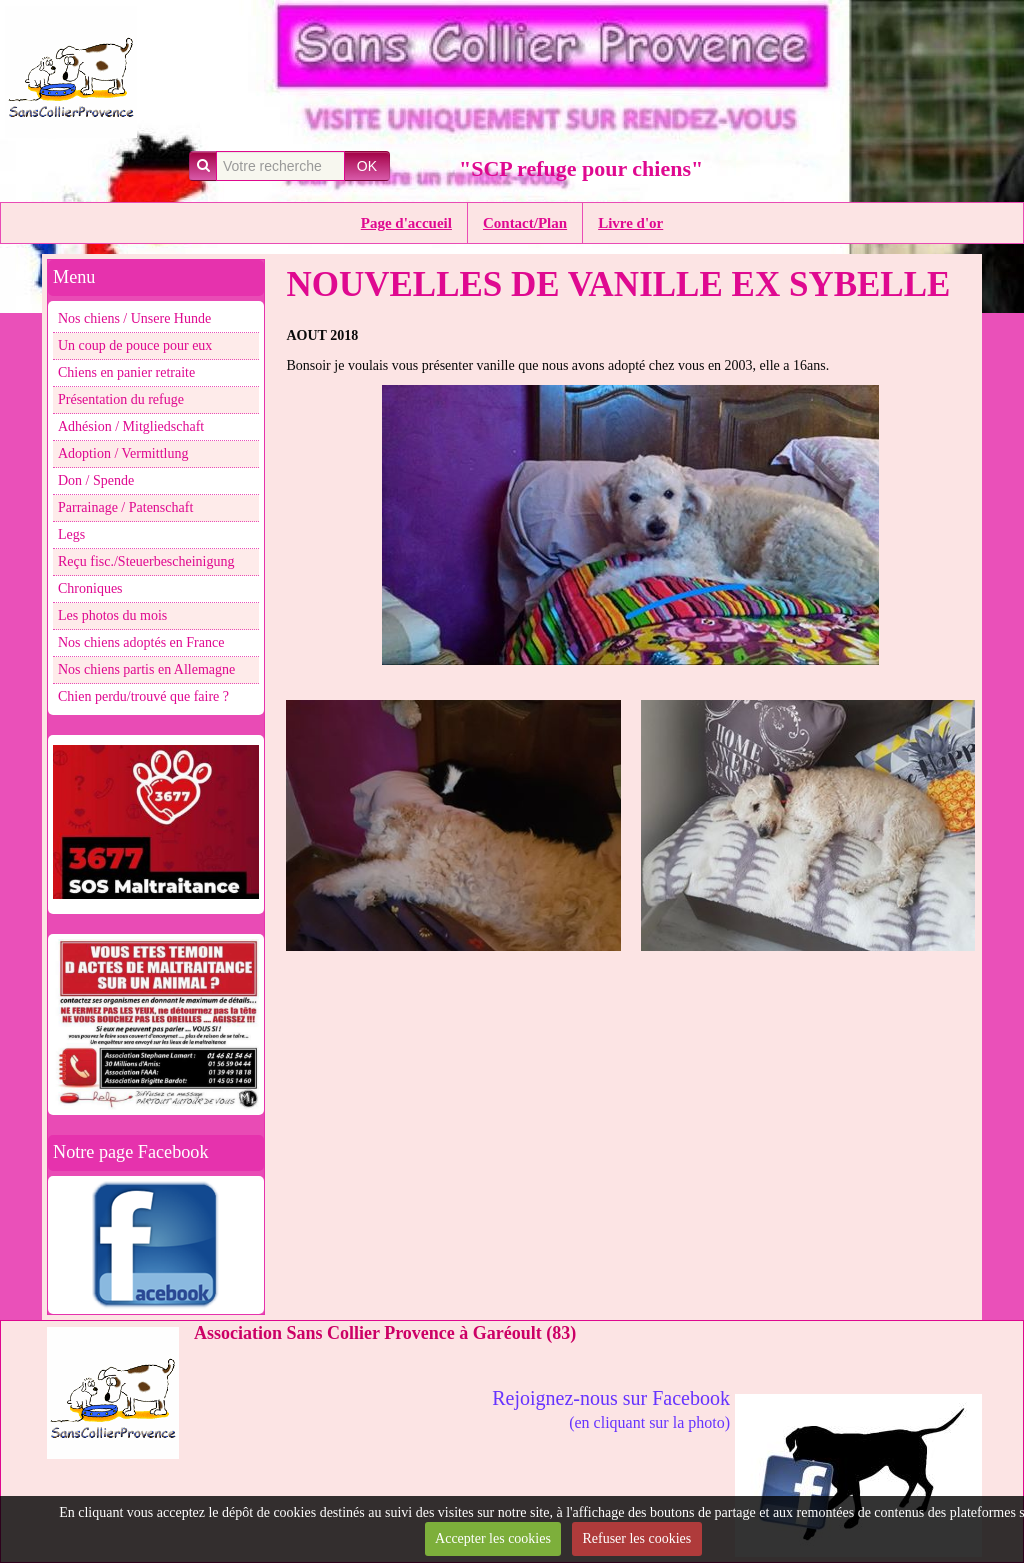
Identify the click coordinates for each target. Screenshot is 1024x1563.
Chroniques (90, 588)
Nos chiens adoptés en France (141, 642)
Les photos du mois (112, 615)
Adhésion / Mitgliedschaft (131, 426)
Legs (71, 534)
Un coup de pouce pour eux (135, 345)
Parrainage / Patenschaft (125, 507)
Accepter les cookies (493, 1538)
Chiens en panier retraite (126, 372)
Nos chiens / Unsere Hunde (134, 318)
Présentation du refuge (121, 399)
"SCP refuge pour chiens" (581, 168)
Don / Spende (96, 480)
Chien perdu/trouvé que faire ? (143, 696)
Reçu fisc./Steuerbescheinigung (146, 561)
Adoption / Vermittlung (123, 453)
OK (367, 166)
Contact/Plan (525, 223)
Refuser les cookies (636, 1538)
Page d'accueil (406, 223)
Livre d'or (630, 223)
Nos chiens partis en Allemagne (146, 669)
